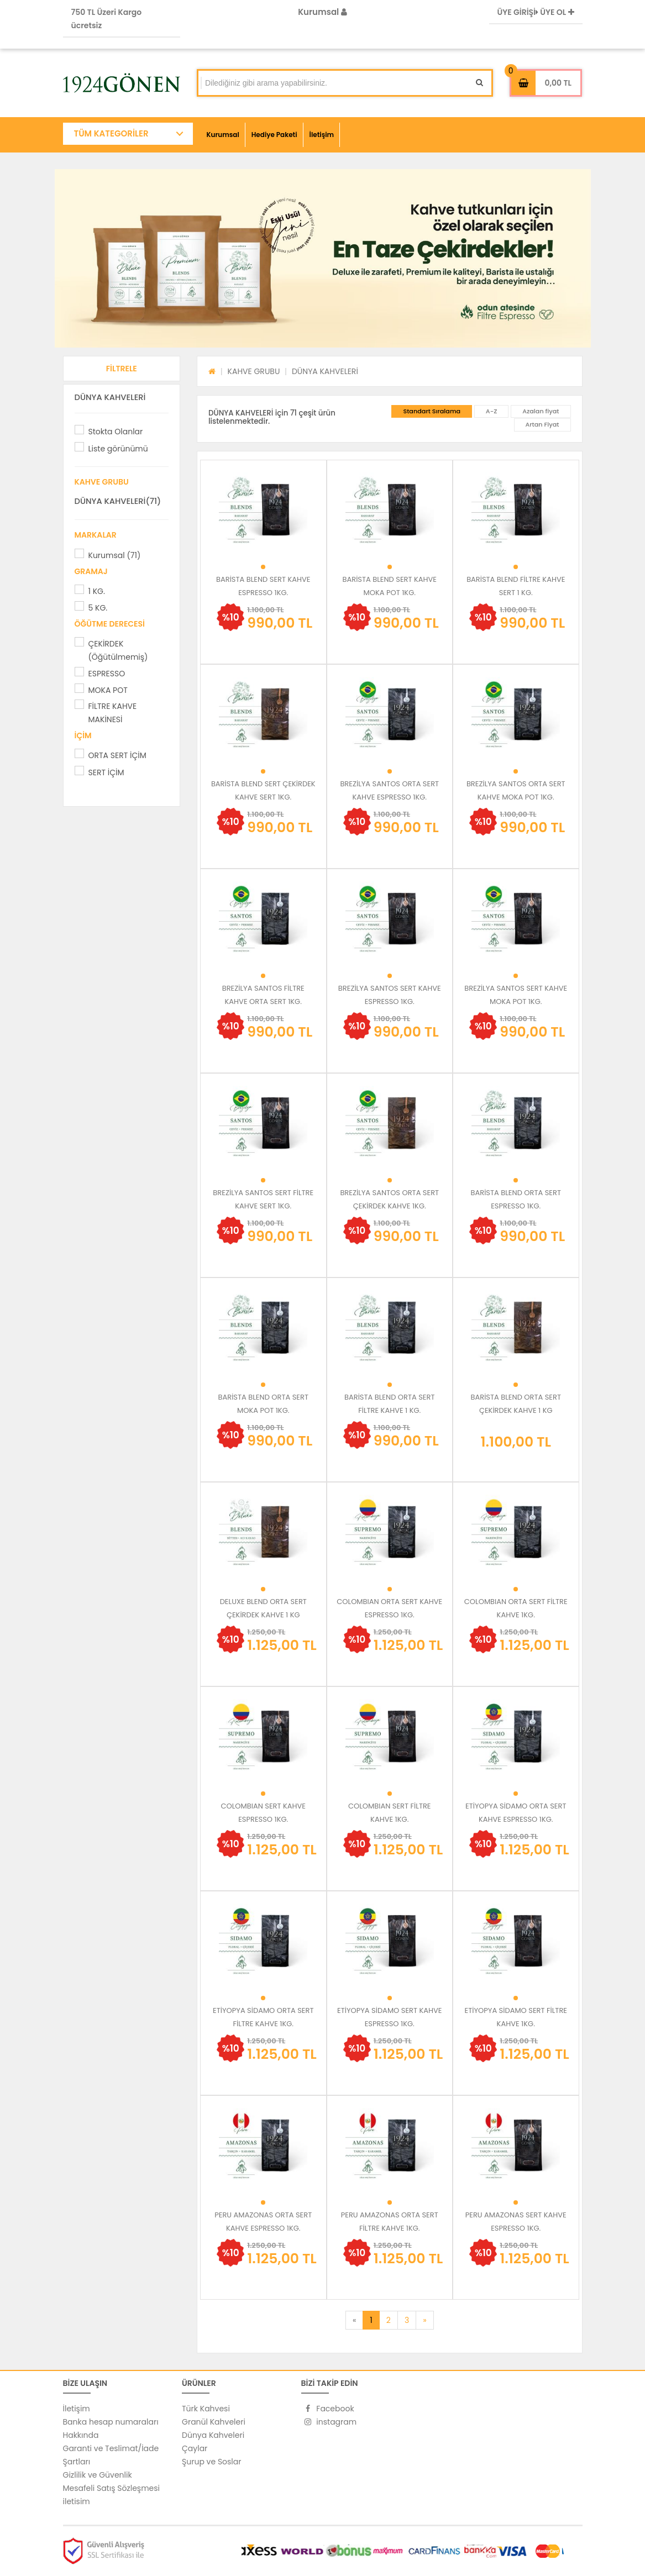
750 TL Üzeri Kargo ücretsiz (106, 19)
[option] (323, 258)
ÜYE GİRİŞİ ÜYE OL (535, 12)
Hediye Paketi (274, 134)
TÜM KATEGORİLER (111, 133)
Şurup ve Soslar (211, 2461)
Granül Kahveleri (213, 2421)
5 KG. (98, 607)
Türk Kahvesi (206, 2408)
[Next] (424, 2320)
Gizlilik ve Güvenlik (97, 2474)
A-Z (491, 411)
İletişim (322, 134)
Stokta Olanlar (115, 431)
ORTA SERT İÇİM (117, 755)
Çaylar (194, 2448)
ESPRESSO (106, 673)
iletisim (76, 2501)
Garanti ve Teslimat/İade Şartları (111, 2455)
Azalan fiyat (540, 411)
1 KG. (96, 591)
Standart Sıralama (431, 411)
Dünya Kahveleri (213, 2435)
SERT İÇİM (106, 772)
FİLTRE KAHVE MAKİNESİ (112, 713)
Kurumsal (322, 12)
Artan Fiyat (542, 424)
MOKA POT (108, 690)
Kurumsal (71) (114, 555)
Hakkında (81, 2435)
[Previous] (354, 2320)
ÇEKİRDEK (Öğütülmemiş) (118, 650)
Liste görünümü (118, 448)
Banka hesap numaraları (111, 2421)
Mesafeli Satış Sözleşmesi (111, 2488)
